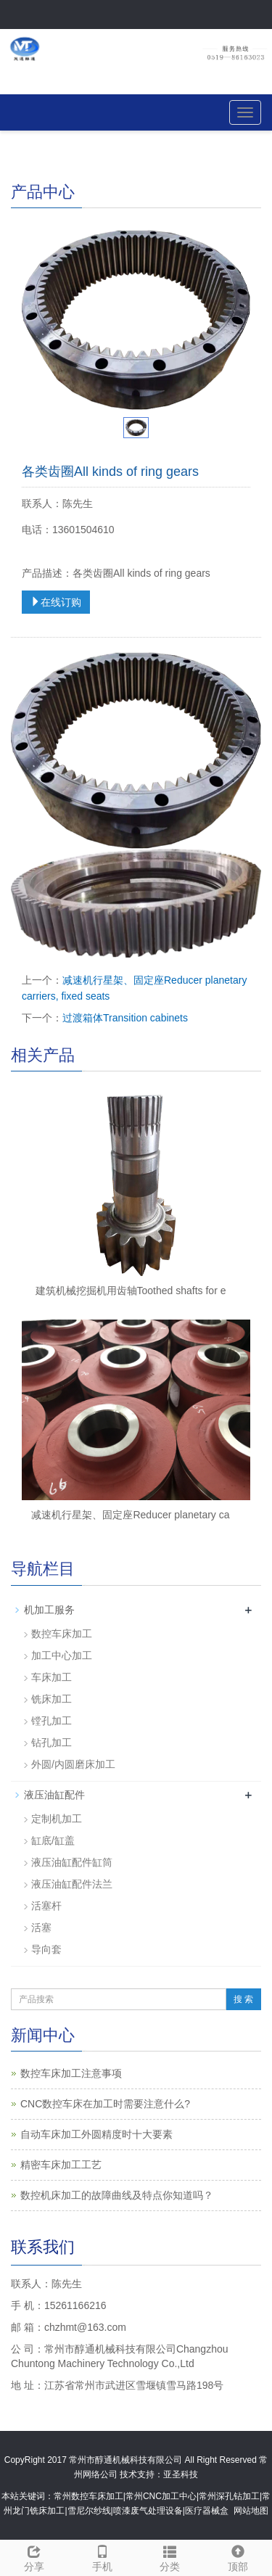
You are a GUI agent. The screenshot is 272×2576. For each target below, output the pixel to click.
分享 (34, 2556)
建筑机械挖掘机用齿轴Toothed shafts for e (131, 1290)
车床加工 (51, 1677)
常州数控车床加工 (88, 2496)
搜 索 (243, 1999)
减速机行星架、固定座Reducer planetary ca (130, 1515)
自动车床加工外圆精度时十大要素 (96, 2134)
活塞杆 (46, 1906)
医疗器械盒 (206, 2511)
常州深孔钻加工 (229, 2496)
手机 (102, 2556)
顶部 (238, 2556)
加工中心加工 (61, 1655)
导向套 (46, 1949)
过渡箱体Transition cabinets (125, 1018)
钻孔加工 (51, 1742)
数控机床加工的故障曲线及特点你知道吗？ (116, 2195)
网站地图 (251, 2511)
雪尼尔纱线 (89, 2511)
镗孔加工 (51, 1721)
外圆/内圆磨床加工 (73, 1764)
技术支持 (137, 2474)
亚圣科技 (180, 2474)
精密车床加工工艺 (61, 2164)
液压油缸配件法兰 (71, 1884)
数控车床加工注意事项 (71, 2073)
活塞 (41, 1927)
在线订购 (55, 602)
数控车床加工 (61, 1633)
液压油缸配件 (54, 1795)
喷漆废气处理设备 (148, 2511)
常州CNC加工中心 (161, 2496)
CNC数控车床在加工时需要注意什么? (105, 2104)
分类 (170, 2556)
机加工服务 (49, 1610)
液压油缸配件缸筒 (71, 1862)
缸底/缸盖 (53, 1840)
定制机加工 (56, 1818)
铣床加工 (51, 1699)
